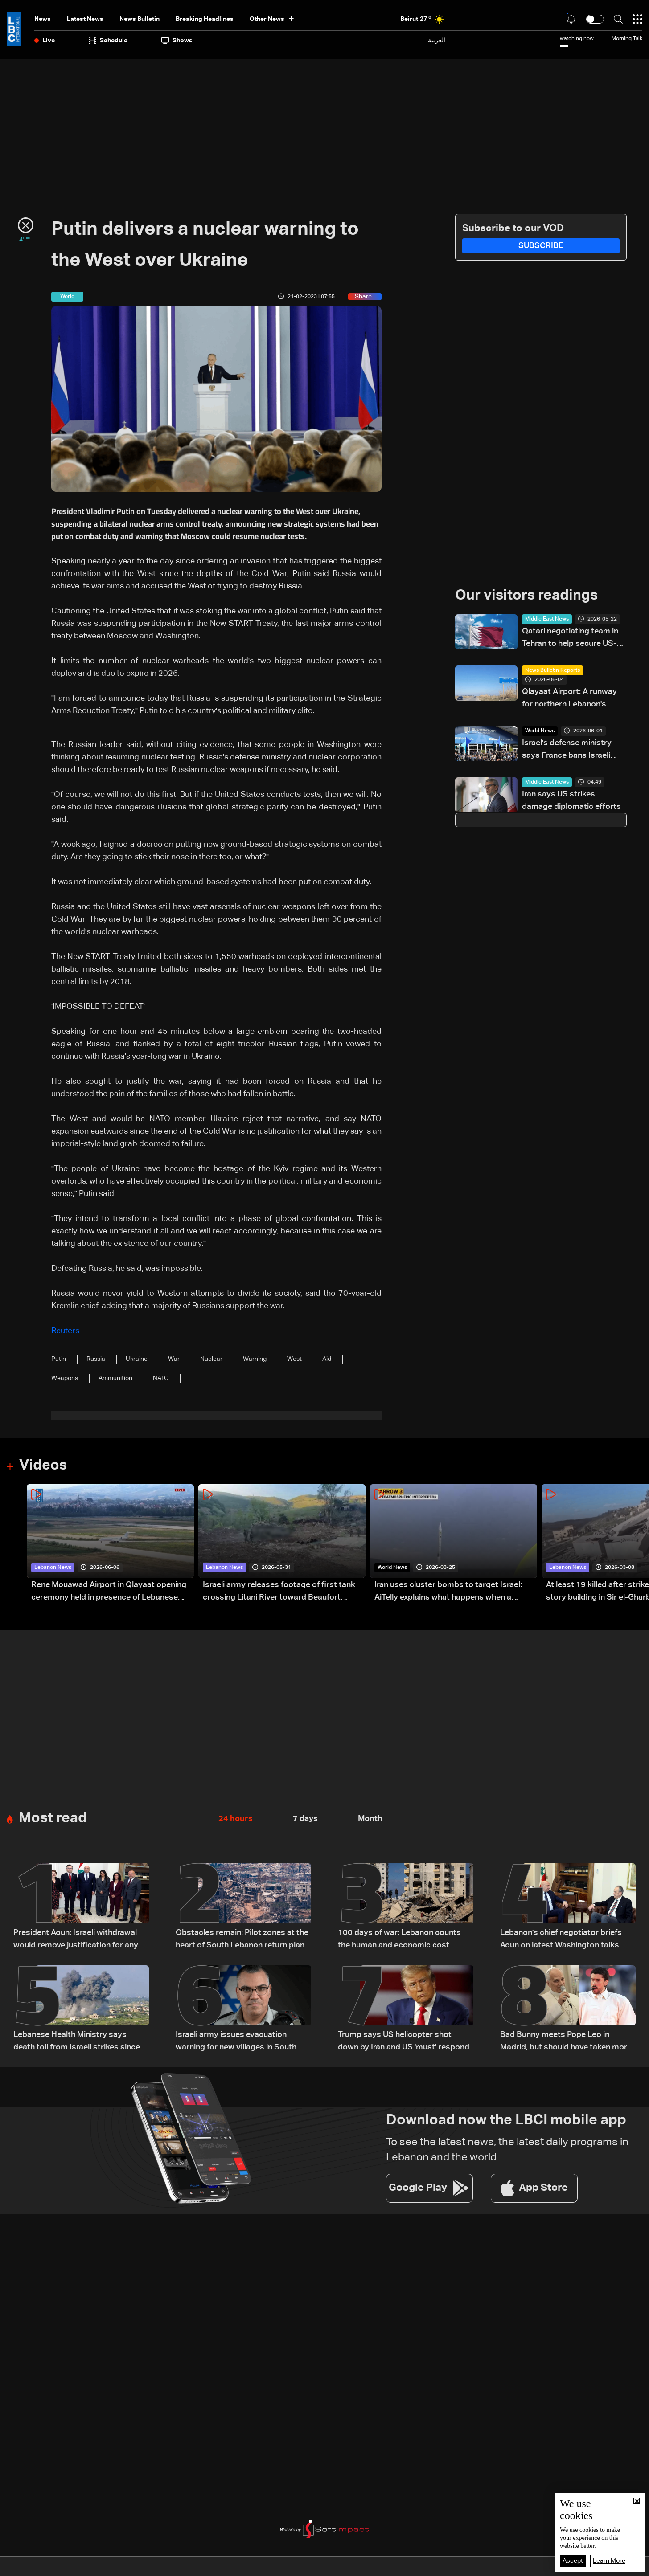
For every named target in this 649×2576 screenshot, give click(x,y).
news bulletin (139, 19)
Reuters (65, 1331)
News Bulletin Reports (552, 670)
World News (540, 731)
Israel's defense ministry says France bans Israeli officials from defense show (573, 750)
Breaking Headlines (205, 19)
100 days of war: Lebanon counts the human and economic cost (399, 1939)
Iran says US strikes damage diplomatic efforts (571, 800)
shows (177, 40)
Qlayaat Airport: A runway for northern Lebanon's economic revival (569, 699)
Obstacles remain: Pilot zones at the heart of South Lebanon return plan (242, 1939)
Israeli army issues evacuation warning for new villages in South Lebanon (236, 2042)
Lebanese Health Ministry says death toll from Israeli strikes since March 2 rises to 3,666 (76, 2042)
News (42, 19)
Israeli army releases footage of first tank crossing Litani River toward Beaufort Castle (279, 1592)
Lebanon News (52, 1567)
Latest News (85, 19)
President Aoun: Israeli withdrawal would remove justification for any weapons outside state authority (75, 1940)
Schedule (108, 40)
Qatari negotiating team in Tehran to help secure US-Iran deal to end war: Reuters (570, 638)
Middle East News (547, 619)
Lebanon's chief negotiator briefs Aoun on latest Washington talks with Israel (561, 1940)
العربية (436, 40)
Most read (53, 1818)
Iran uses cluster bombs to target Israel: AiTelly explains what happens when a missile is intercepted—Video (448, 1592)
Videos (43, 1465)
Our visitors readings (526, 595)
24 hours (235, 1819)
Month (370, 1819)
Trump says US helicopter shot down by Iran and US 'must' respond (403, 2041)
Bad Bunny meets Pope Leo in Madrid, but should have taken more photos (566, 2042)
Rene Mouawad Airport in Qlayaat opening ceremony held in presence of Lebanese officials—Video (108, 1592)
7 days (305, 1819)
